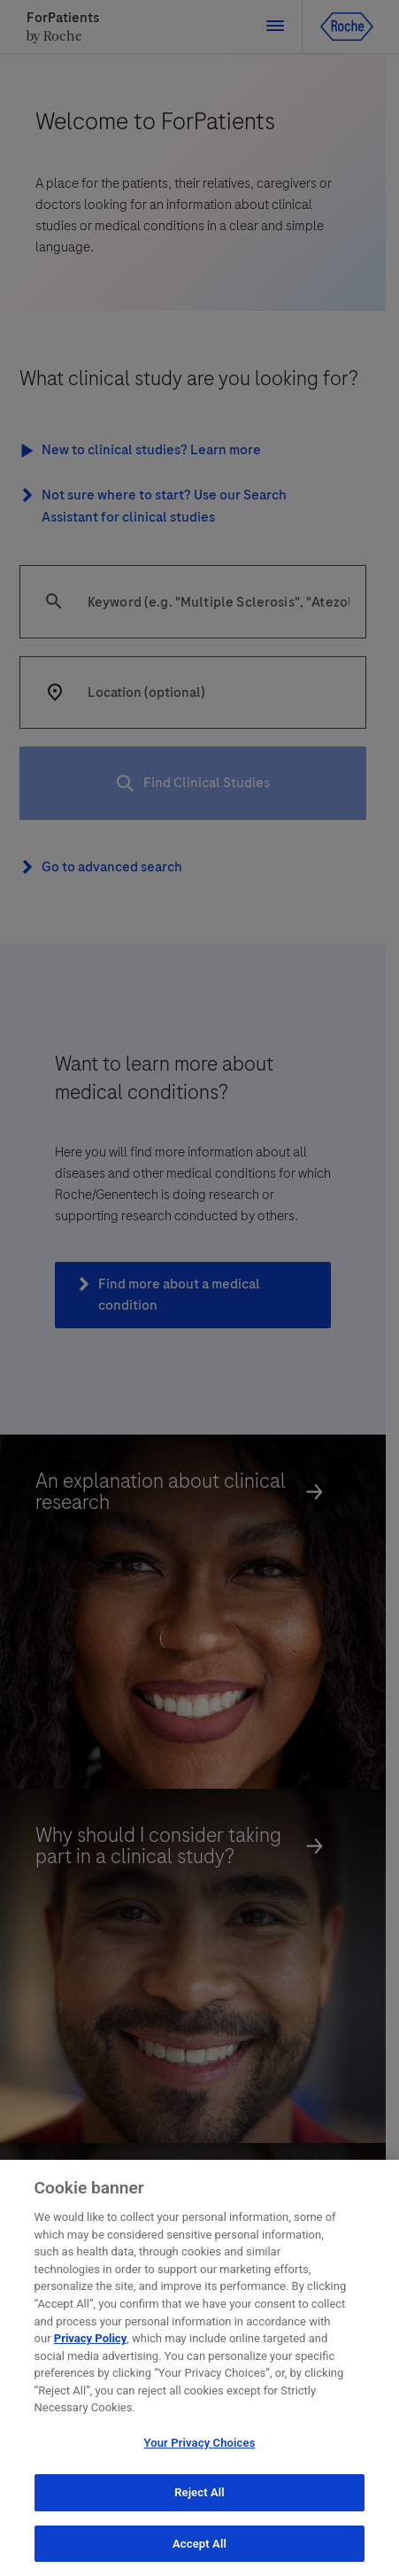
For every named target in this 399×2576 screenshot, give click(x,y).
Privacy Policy (90, 2341)
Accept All (199, 2547)
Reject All (199, 2496)
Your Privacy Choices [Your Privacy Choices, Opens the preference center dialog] (200, 2446)
